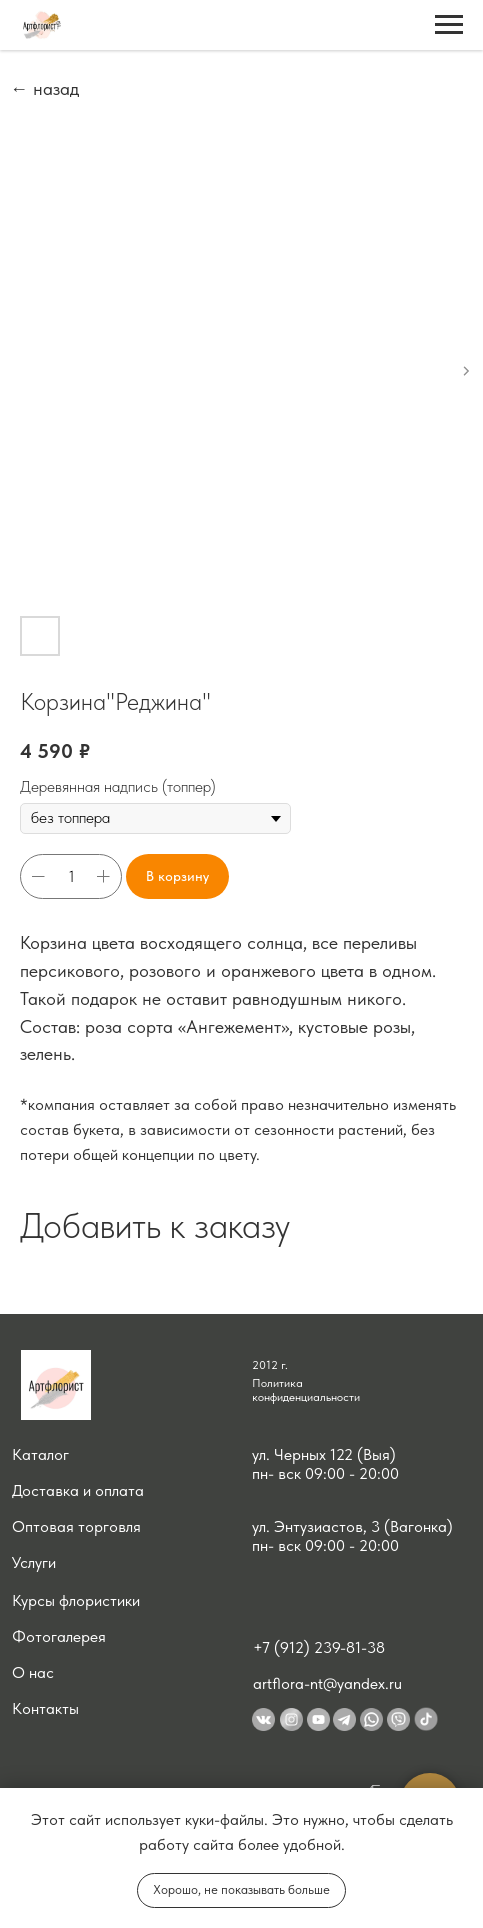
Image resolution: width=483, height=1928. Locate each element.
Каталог (40, 1454)
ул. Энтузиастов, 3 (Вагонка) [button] (352, 1526)
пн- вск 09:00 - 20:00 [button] (325, 1473)
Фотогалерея (59, 1636)
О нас (33, 1672)
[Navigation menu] (449, 25)
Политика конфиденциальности (306, 1390)
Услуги (34, 1562)
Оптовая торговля (76, 1526)
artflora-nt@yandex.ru (327, 1683)
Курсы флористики (76, 1600)
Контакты (45, 1708)
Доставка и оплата (78, 1490)
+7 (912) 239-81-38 (319, 1647)
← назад (44, 88)
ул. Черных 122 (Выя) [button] (324, 1454)
